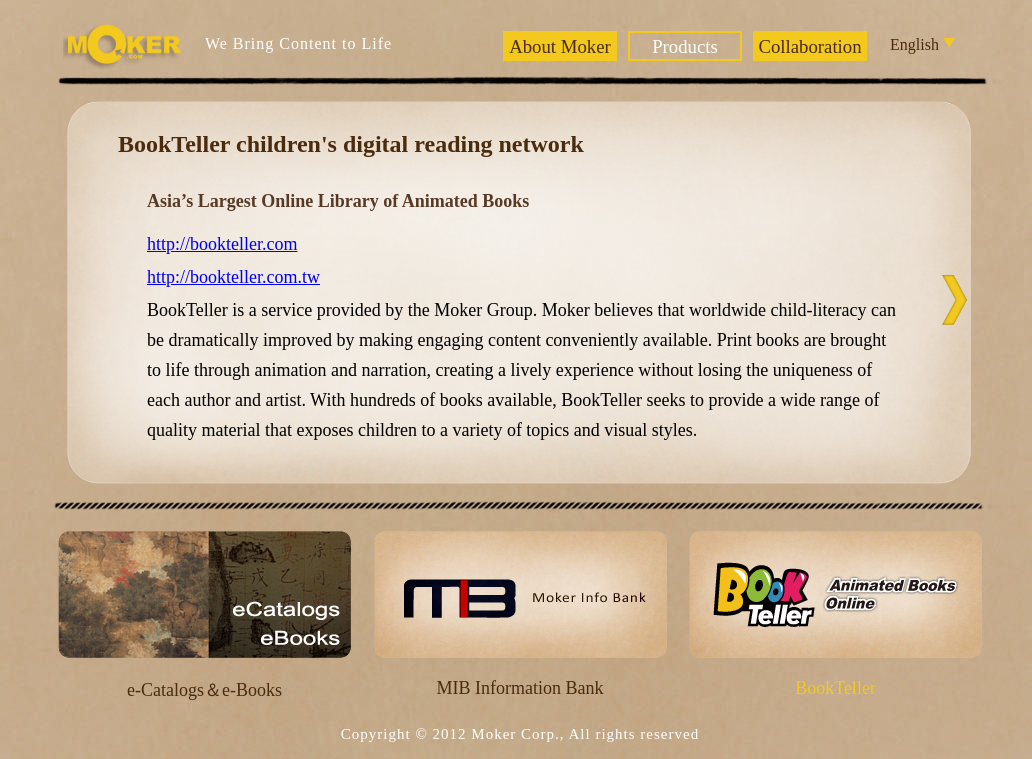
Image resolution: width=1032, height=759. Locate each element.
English (920, 44)
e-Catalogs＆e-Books (204, 690)
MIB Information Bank (520, 688)
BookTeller (835, 688)
